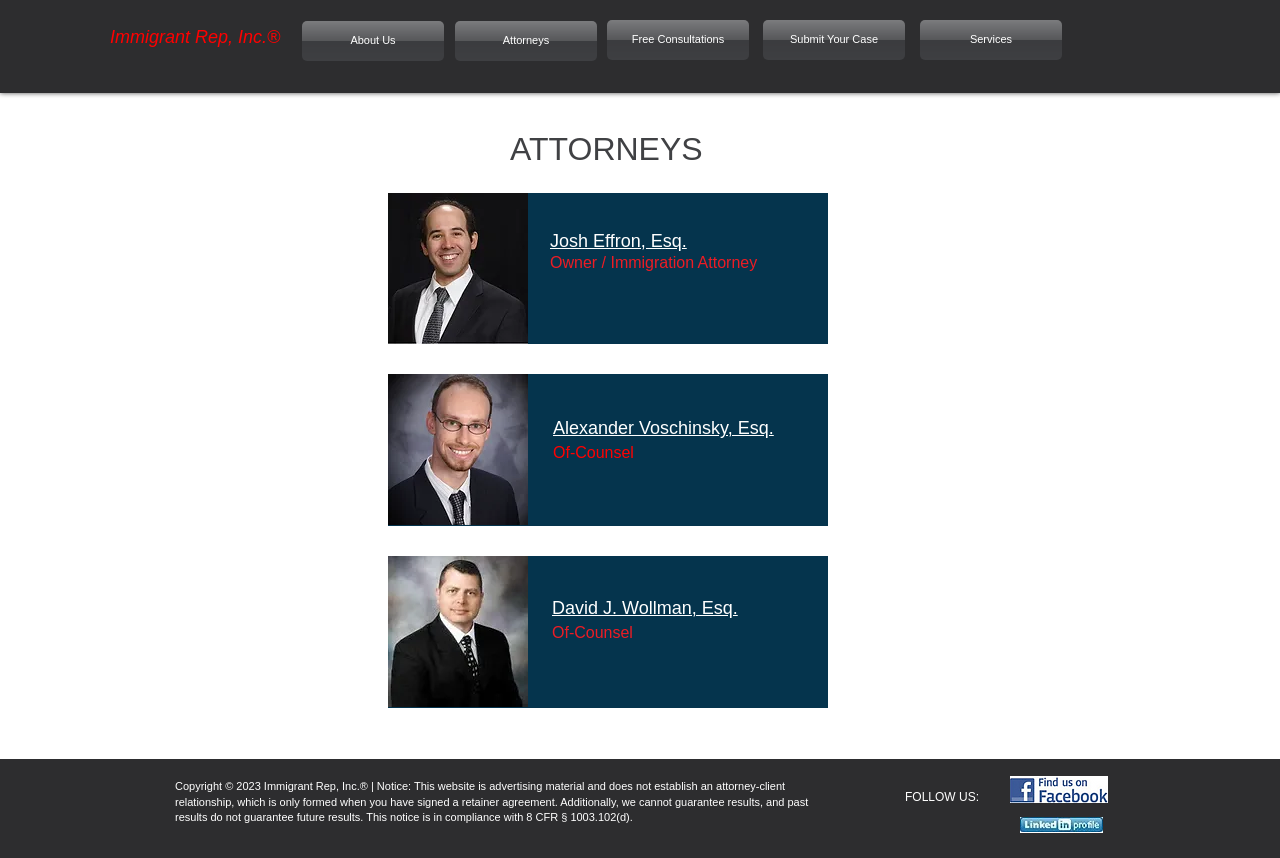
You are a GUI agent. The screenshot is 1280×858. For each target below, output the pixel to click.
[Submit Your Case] (834, 40)
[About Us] (373, 41)
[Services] (991, 40)
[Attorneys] (526, 41)
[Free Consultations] (678, 40)
